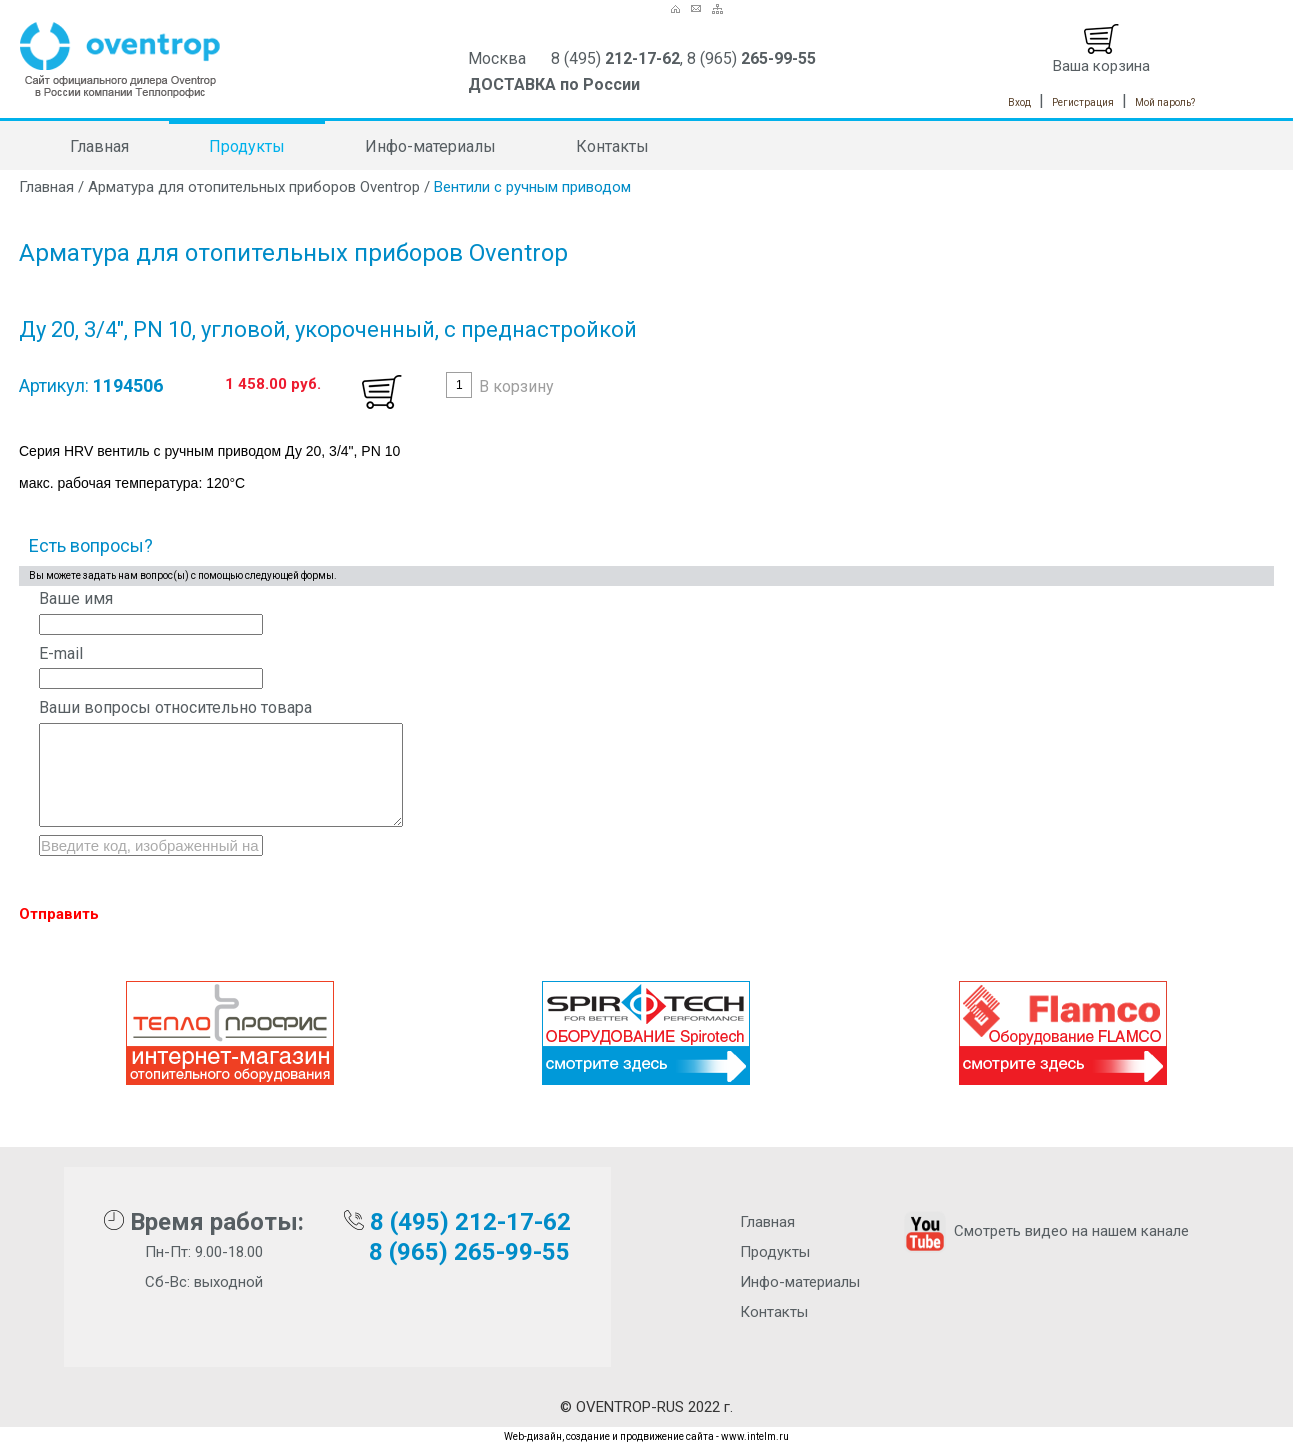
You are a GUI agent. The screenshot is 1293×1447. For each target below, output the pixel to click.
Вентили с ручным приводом (532, 187)
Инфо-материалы (430, 146)
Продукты (247, 146)
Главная (99, 146)
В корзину (516, 386)
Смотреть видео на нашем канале (1044, 1231)
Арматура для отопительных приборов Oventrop (254, 187)
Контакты (612, 146)
